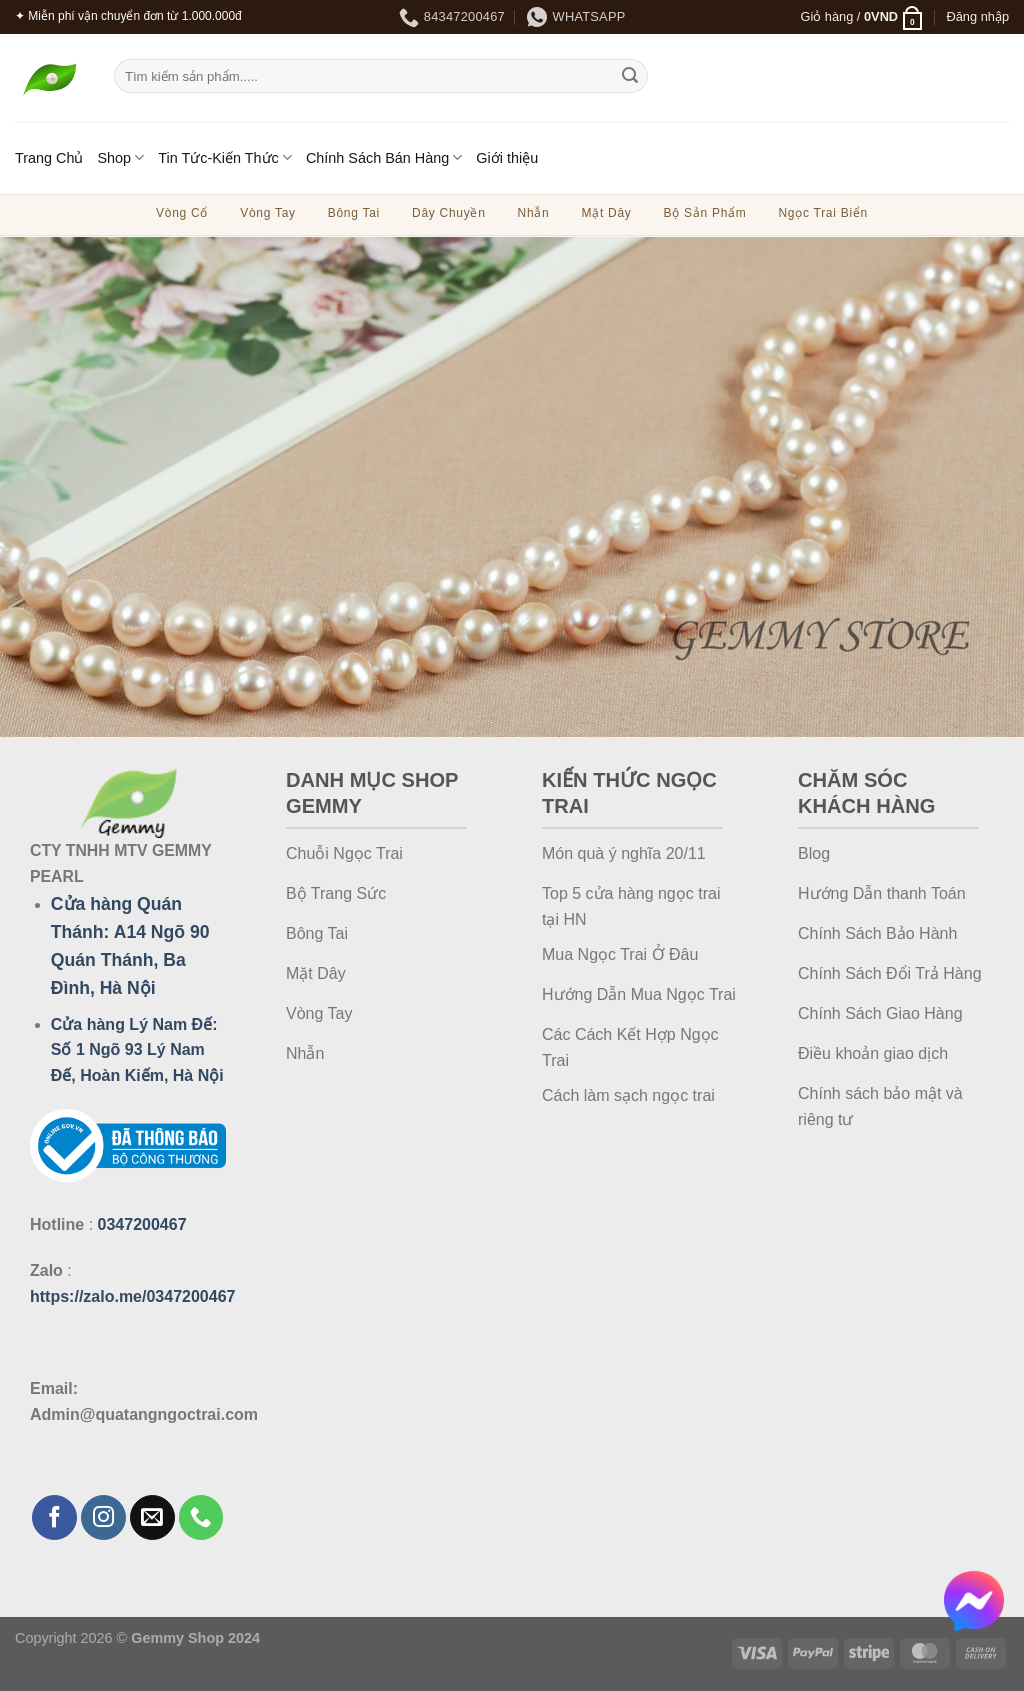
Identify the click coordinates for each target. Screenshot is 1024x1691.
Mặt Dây (606, 213)
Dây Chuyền (449, 213)
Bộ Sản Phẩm (705, 213)
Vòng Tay (268, 213)
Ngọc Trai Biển (822, 213)
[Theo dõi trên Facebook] (54, 1517)
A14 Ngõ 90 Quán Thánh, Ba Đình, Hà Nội (130, 960)
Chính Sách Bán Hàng (384, 157)
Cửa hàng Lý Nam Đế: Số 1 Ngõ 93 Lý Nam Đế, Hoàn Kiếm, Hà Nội (137, 1050)
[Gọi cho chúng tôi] (201, 1517)
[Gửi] (630, 76)
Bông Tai (354, 213)
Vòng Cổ (182, 213)
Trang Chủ (49, 158)
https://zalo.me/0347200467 (132, 1296)
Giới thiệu (507, 158)
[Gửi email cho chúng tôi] (152, 1517)
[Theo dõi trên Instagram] (103, 1517)
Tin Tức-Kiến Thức (225, 157)
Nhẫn (534, 213)
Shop (120, 157)
